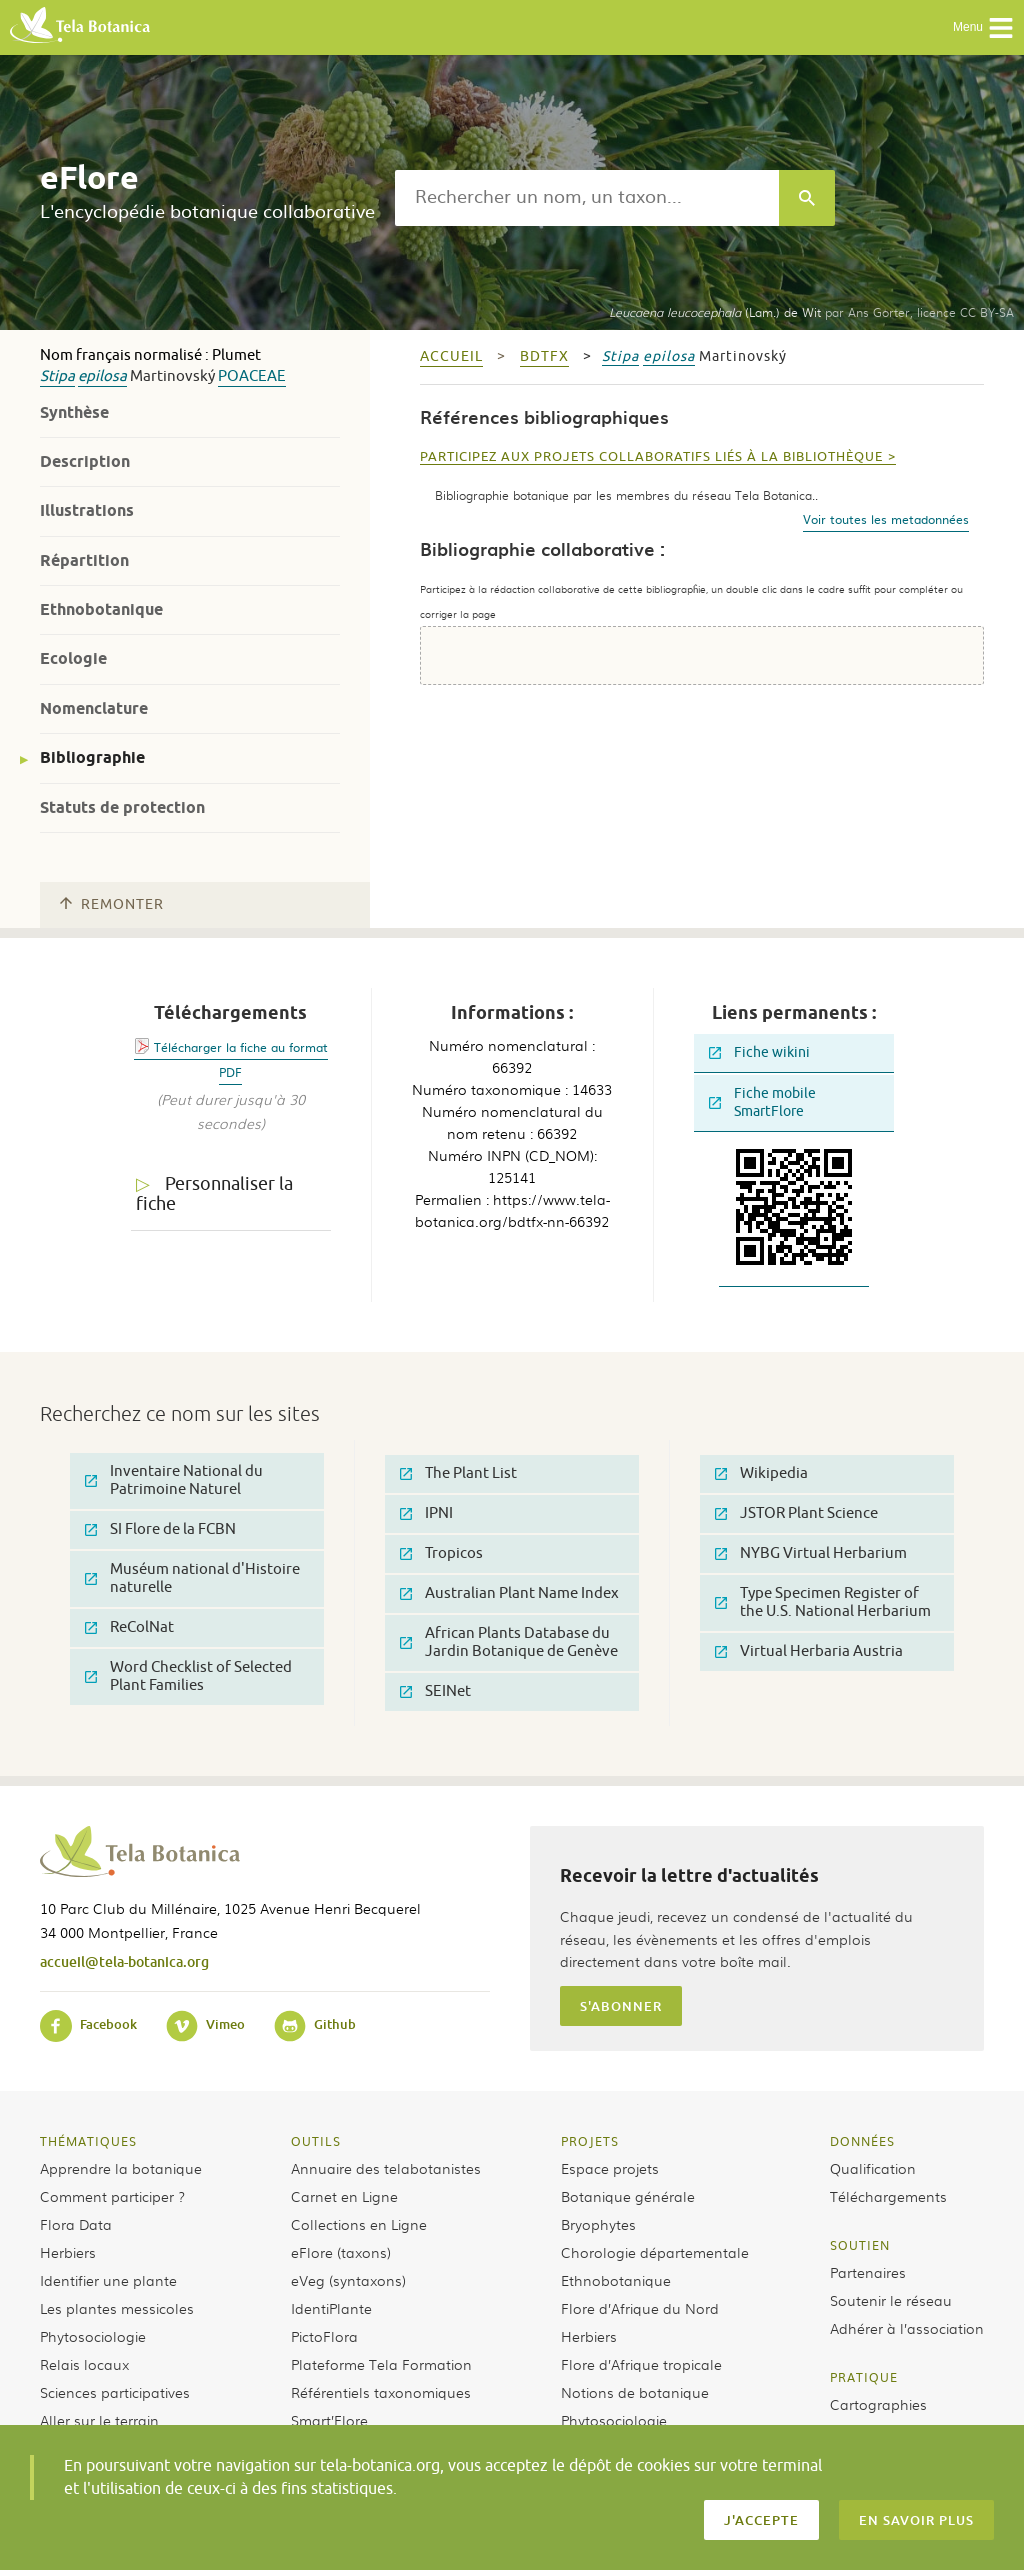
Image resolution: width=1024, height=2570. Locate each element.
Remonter (112, 904)
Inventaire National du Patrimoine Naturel (174, 1480)
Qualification (873, 2168)
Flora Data (76, 2224)
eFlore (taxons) (341, 2252)
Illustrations (87, 510)
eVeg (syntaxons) (348, 2280)
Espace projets (610, 2168)
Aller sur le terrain (99, 2420)
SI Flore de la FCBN (160, 1529)
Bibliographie (92, 757)
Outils (316, 2141)
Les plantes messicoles (117, 2308)
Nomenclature (94, 708)
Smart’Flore (329, 2420)
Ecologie (73, 658)
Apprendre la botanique (121, 2168)
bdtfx (544, 356)
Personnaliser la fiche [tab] (214, 1194)
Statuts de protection (122, 807)
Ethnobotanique (101, 609)
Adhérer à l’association (907, 2328)
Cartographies (878, 2404)
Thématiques (88, 2141)
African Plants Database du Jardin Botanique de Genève (509, 1642)
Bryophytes (598, 2224)
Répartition (84, 560)
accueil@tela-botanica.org (124, 1961)
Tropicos (441, 1553)
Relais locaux (84, 2364)
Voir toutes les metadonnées (886, 519)
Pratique (864, 2377)
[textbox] (587, 198)
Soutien (860, 2245)
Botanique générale (628, 2196)
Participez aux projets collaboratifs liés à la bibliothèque (651, 457)
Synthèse (74, 412)
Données (862, 2141)
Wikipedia (761, 1473)
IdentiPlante (331, 2308)
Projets (590, 2141)
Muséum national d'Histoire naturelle (192, 1578)
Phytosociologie (93, 2336)
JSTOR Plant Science (796, 1513)
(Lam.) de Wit (715, 312)
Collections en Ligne (359, 2224)
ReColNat (129, 1627)
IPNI (426, 1513)
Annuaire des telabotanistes (386, 2168)
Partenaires (868, 2272)
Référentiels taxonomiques (381, 2392)
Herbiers (68, 2252)
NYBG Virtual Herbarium (811, 1553)
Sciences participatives (115, 2392)
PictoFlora (324, 2336)
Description (85, 461)
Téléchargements (888, 2196)
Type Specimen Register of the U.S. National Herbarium (823, 1602)
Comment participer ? (112, 2196)
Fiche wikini (759, 1052)
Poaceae (252, 376)
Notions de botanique (635, 2392)
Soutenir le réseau (891, 2300)
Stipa (57, 376)
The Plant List (458, 1473)
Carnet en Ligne (344, 2196)
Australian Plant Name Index (509, 1593)
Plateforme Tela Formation (381, 2364)
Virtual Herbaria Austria (809, 1651)
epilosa (102, 376)
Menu (983, 28)
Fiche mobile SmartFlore (762, 1102)
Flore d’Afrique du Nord (640, 2308)
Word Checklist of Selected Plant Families (188, 1676)
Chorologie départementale (655, 2252)
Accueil (451, 356)
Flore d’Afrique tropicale (641, 2364)
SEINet (435, 1691)
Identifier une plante (108, 2280)
